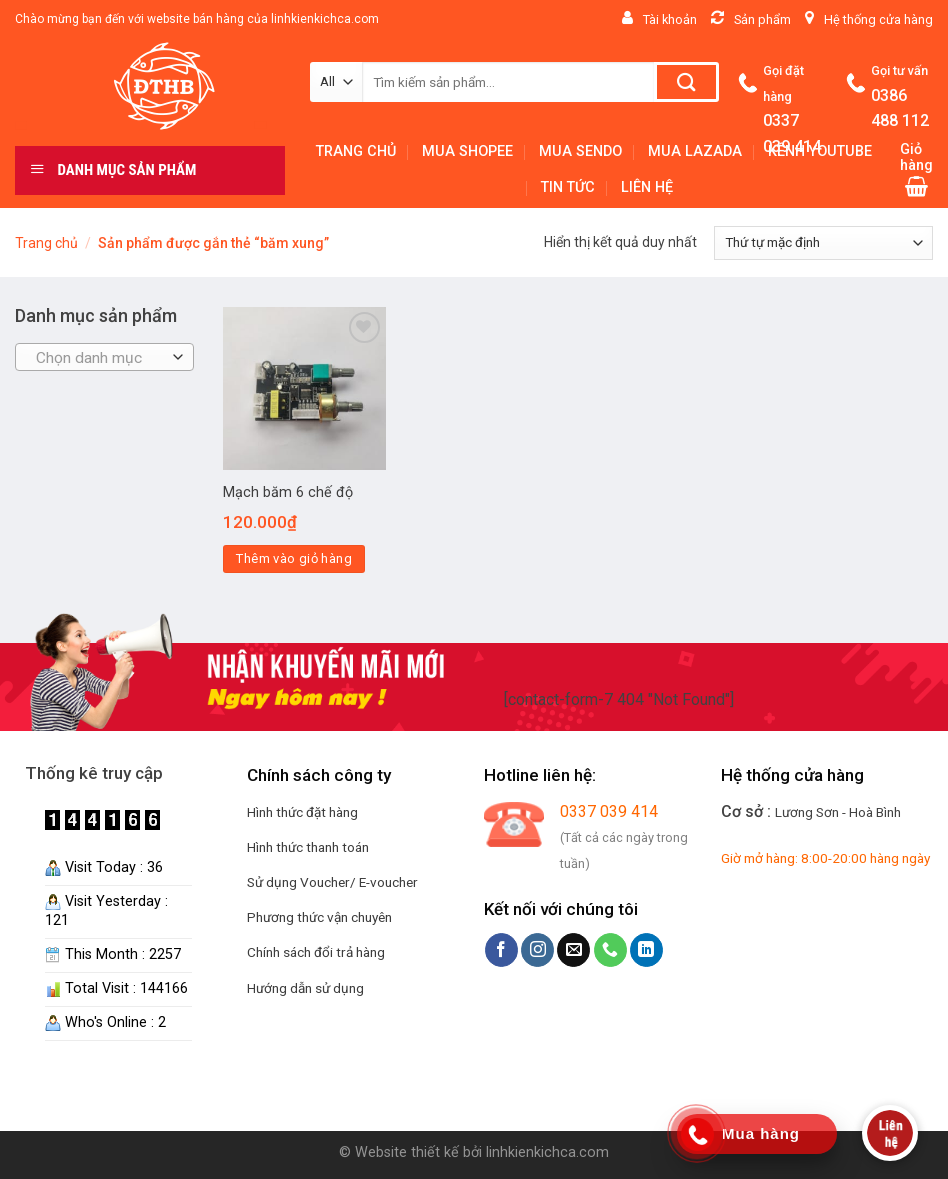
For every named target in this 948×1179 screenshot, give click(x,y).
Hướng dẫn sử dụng (305, 988)
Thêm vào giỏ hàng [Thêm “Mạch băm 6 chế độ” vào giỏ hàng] (294, 558)
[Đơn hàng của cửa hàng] (823, 243)
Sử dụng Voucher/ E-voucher (332, 882)
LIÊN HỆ (647, 187)
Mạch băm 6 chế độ (288, 492)
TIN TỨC (568, 187)
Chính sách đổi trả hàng (316, 952)
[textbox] (99, 358)
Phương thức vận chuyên (319, 917)
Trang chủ (46, 243)
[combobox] (104, 357)
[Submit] (686, 82)
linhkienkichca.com (547, 1152)
